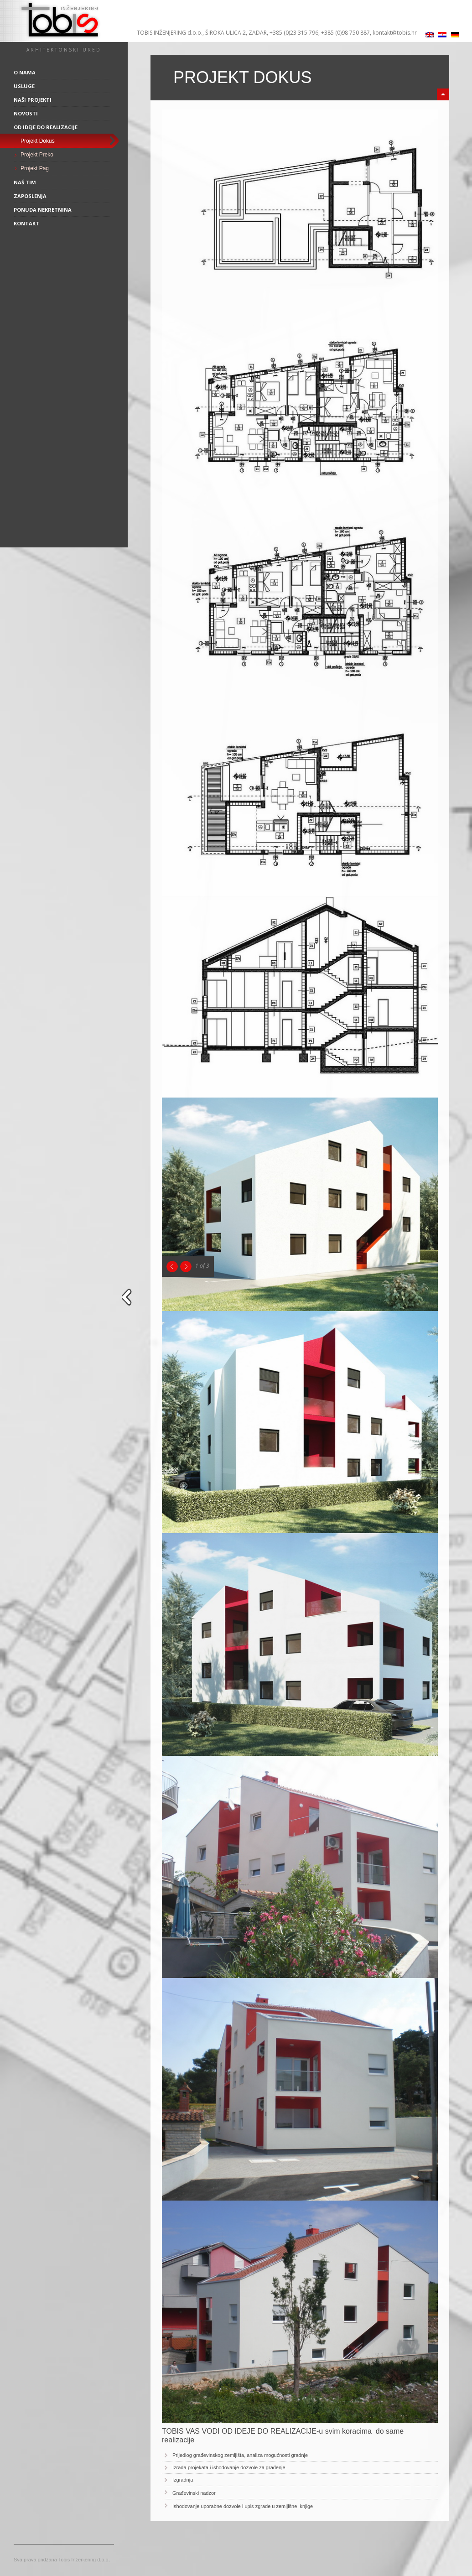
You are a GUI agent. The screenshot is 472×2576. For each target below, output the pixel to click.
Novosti (26, 113)
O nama (25, 72)
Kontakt (26, 223)
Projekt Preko (37, 154)
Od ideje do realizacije (46, 127)
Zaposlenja (30, 196)
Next (186, 1266)
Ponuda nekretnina (43, 209)
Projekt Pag (35, 168)
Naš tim (25, 182)
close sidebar (128, 1297)
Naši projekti (33, 99)
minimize (443, 94)
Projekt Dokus (38, 141)
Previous (172, 1266)
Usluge (24, 86)
